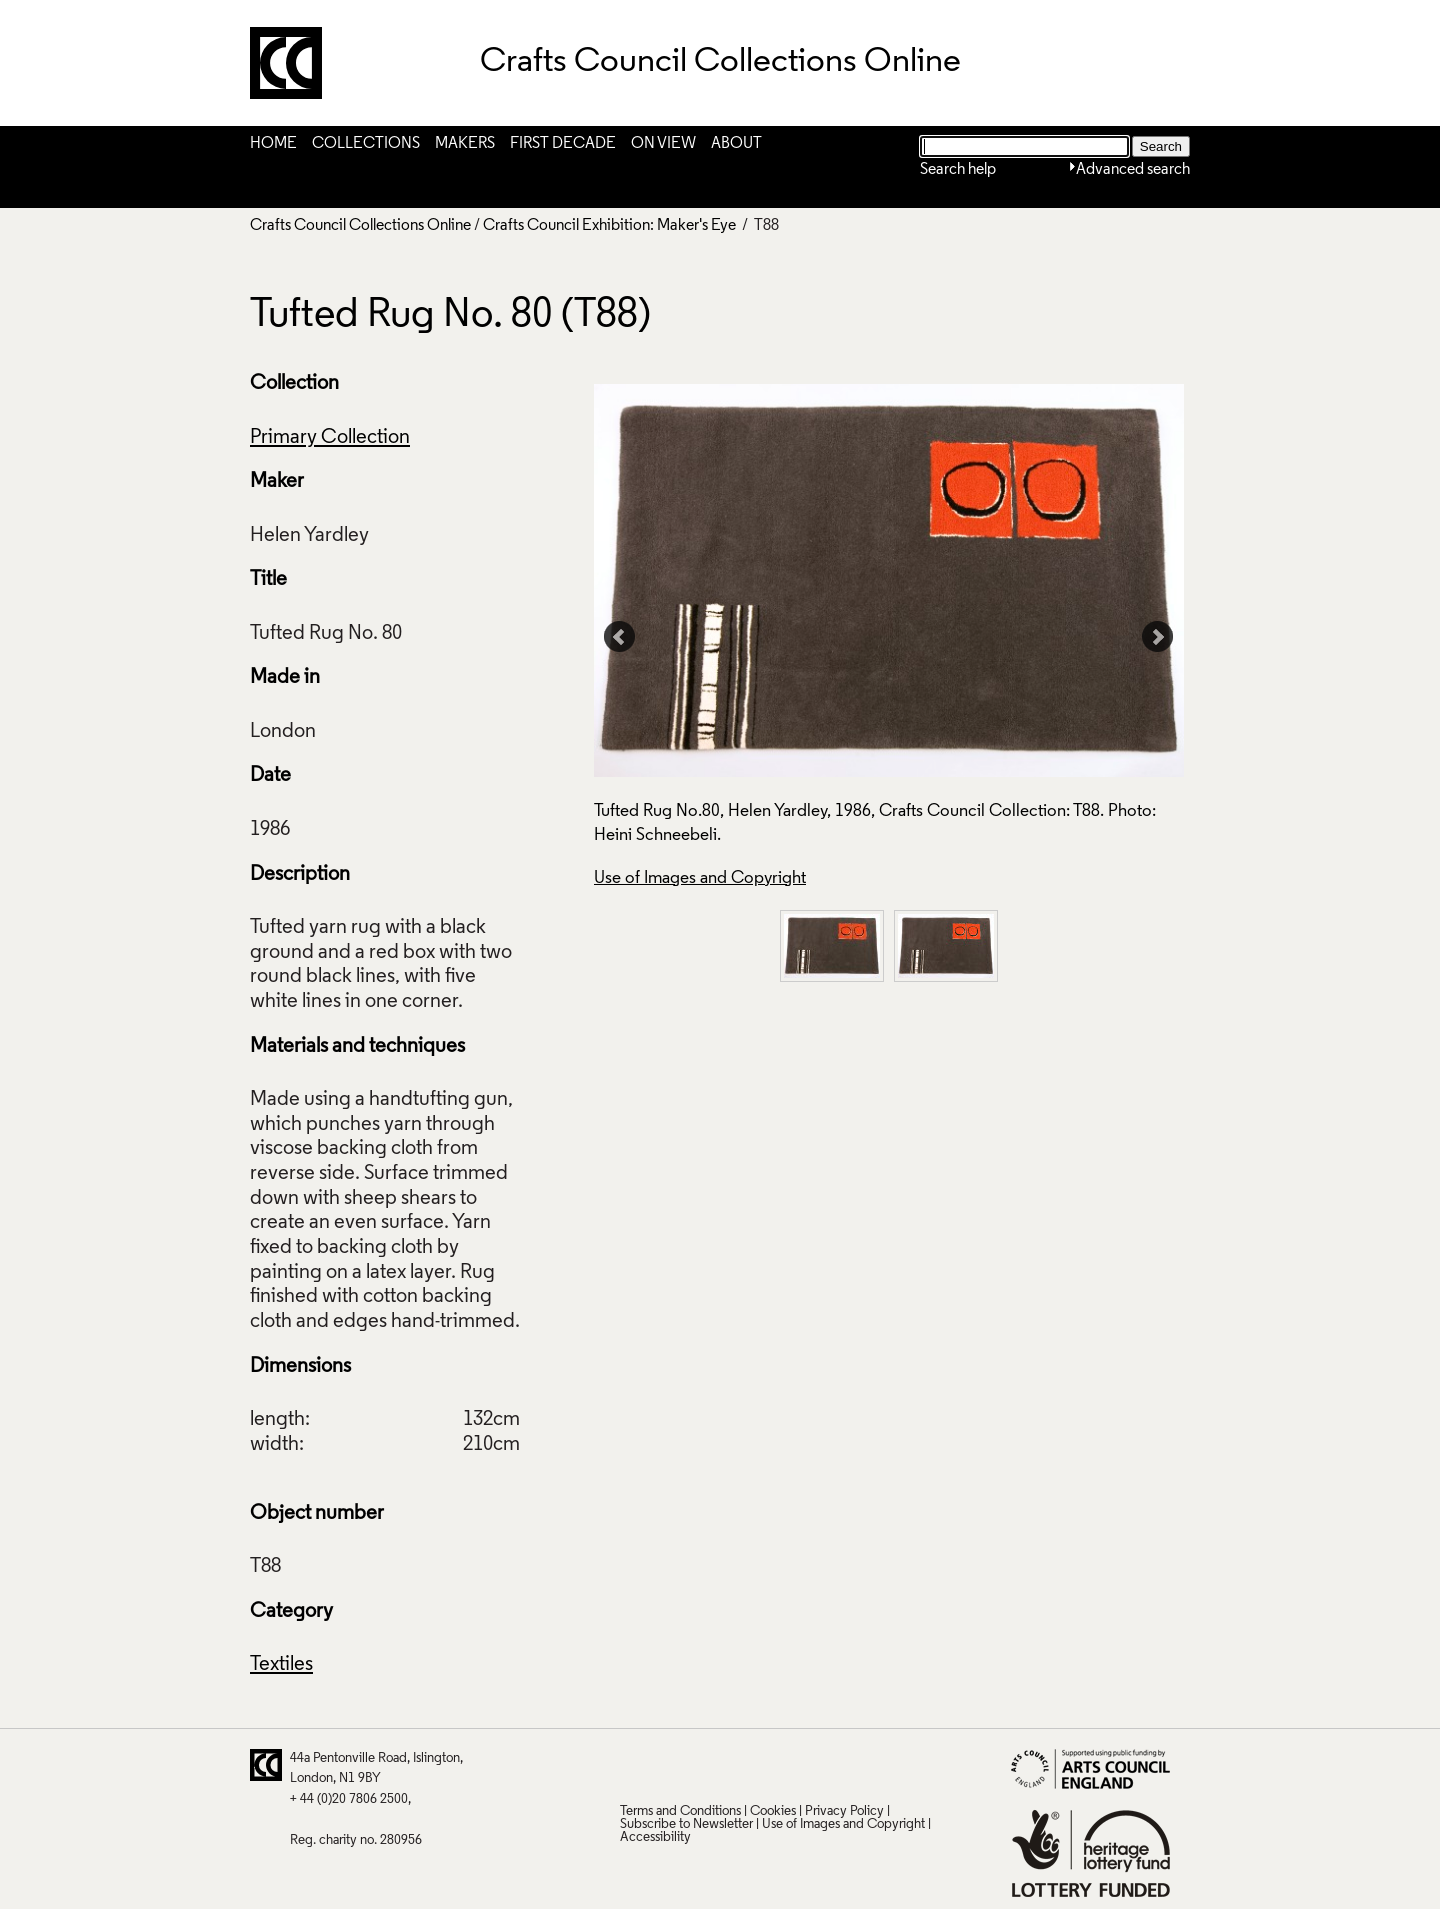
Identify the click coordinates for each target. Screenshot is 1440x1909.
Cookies (773, 1811)
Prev (620, 637)
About (736, 144)
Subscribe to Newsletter (686, 1824)
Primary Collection (330, 438)
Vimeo (790, 1765)
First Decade (563, 144)
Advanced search (1133, 170)
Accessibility (655, 1837)
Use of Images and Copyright (700, 878)
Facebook (712, 1765)
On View (663, 144)
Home (273, 144)
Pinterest (673, 1765)
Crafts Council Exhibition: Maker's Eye (609, 226)
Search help (958, 170)
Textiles (281, 1665)
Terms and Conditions (680, 1811)
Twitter (634, 1765)
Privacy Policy (844, 1811)
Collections (366, 144)
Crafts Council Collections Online (360, 226)
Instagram (829, 1765)
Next (1158, 637)
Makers (465, 144)
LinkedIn (751, 1765)
